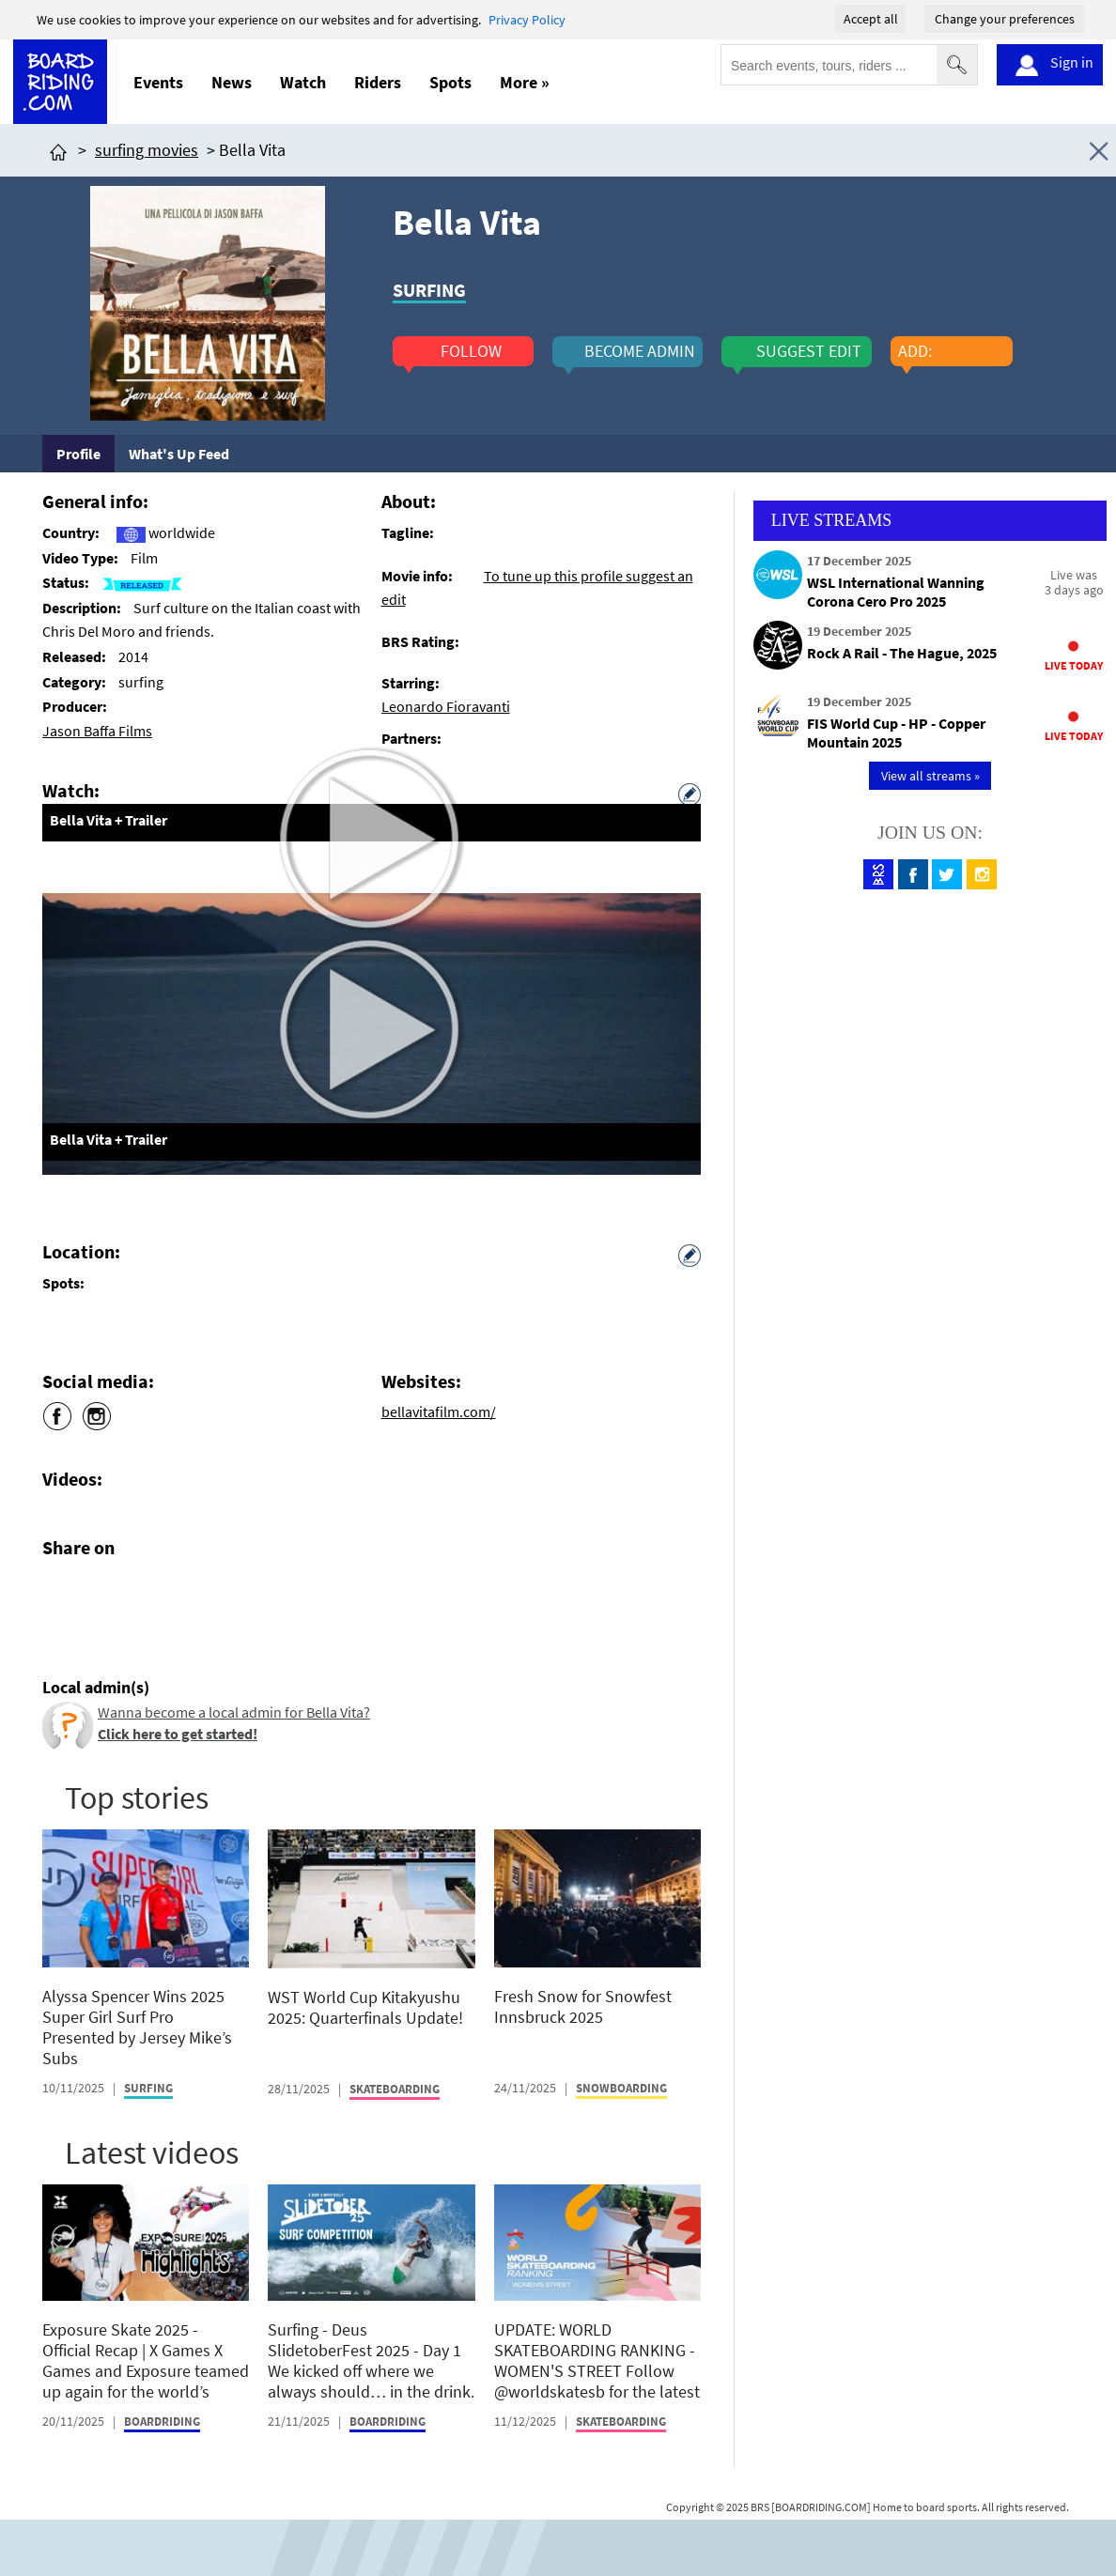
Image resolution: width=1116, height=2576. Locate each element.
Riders (377, 82)
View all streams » (930, 775)
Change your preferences (1005, 18)
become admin (639, 351)
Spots (450, 82)
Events (158, 82)
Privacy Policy (527, 19)
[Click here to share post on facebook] (61, 1591)
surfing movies (146, 150)
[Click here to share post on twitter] (101, 1591)
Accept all (871, 18)
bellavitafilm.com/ (438, 1411)
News (231, 82)
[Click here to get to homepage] (58, 150)
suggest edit (808, 351)
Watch (303, 82)
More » (525, 82)
